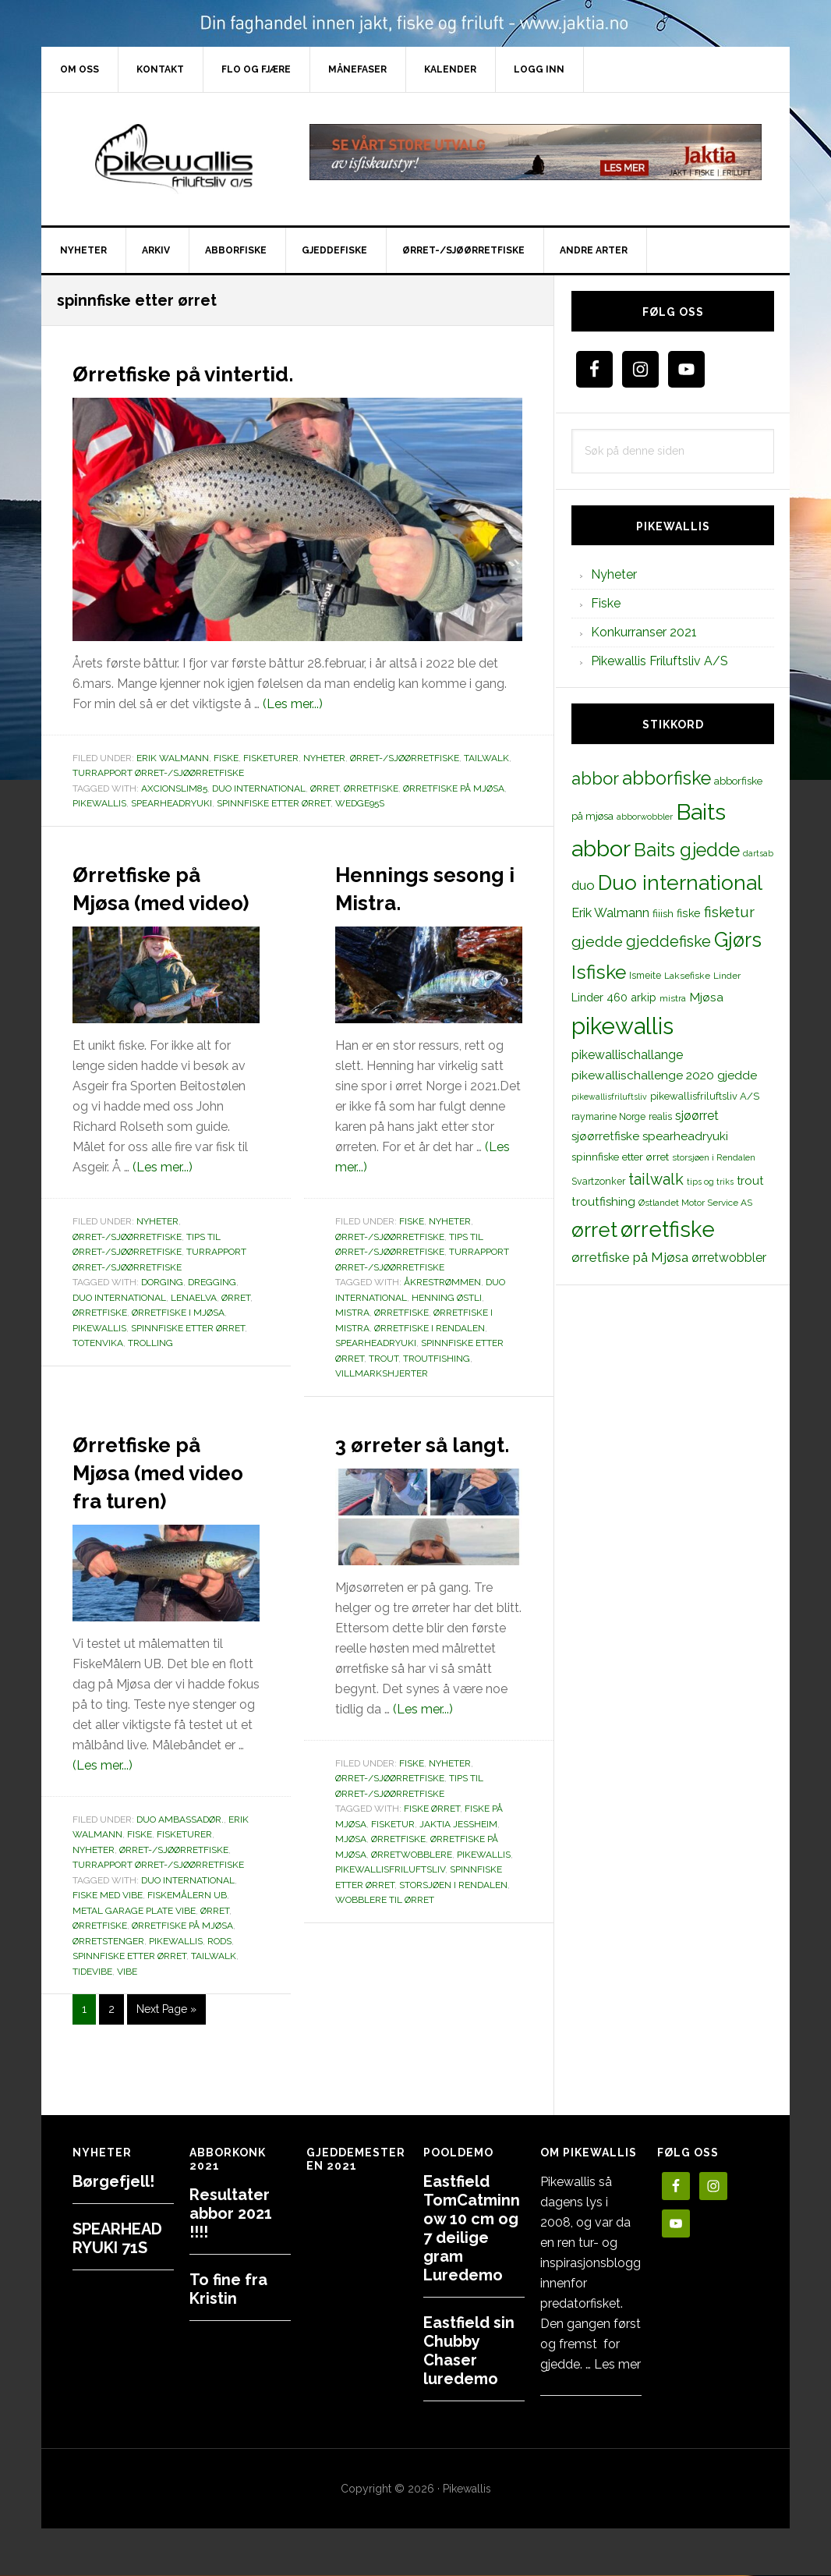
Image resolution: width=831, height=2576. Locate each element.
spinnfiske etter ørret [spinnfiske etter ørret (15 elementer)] (620, 1156)
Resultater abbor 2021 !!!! (230, 2213)
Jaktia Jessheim (458, 1880)
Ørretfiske (401, 1340)
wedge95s (359, 803)
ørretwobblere (411, 1910)
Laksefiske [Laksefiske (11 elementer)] (687, 975)
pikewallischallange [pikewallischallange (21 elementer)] (627, 1054)
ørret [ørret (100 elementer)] (594, 1230)
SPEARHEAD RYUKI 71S (117, 2238)
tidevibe (92, 2027)
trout (383, 1386)
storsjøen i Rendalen (453, 1941)
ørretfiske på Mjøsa (453, 788)
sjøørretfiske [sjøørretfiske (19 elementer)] (605, 1136)
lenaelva (194, 1325)
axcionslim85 (174, 788)
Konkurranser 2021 (644, 632)
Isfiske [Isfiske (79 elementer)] (598, 972)
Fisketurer (271, 758)
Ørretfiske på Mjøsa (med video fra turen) (159, 1512)
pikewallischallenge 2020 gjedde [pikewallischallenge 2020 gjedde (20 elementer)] (664, 1075)
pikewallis (99, 803)
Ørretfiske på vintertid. (222, 371)
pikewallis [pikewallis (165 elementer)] (622, 1026)
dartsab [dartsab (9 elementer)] (758, 853)
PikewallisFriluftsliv (173, 159)
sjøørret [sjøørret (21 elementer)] (697, 1115)
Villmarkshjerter (381, 1401)
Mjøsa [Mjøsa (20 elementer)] (706, 997)
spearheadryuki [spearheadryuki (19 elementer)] (685, 1136)
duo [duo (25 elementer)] (583, 885)
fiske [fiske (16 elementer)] (689, 913)
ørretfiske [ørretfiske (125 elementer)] (668, 1229)
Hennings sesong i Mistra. (400, 900)
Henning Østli (447, 1325)
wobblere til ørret (384, 1956)
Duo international (259, 788)
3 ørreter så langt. (412, 1484)
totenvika (97, 1371)
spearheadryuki (171, 803)
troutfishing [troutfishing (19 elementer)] (603, 1202)
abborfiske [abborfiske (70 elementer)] (666, 778)
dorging (162, 1310)
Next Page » (166, 2068)
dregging (212, 1310)
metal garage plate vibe (134, 1966)
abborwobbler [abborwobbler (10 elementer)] (645, 816)
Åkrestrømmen (442, 1310)
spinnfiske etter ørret (274, 803)
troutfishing (436, 1386)
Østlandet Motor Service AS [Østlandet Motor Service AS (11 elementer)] (695, 1202)
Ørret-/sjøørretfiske (404, 758)
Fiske (226, 758)
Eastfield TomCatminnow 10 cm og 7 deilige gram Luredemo (471, 2228)
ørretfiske (371, 788)
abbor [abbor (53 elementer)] (595, 778)
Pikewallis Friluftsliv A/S (659, 661)
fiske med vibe (107, 1951)
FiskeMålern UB (187, 1951)
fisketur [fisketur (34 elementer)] (729, 911)
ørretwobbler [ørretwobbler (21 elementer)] (728, 1257)
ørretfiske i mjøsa (178, 1340)
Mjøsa (350, 1895)
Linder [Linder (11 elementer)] (727, 975)
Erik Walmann (172, 758)
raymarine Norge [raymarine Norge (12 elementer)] (608, 1116)
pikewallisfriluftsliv (390, 1925)
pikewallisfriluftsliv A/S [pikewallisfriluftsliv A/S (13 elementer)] (704, 1096)
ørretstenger (108, 1997)
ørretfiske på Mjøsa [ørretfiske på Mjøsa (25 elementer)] (629, 1257)
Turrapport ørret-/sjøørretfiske (158, 772)
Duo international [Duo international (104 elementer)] (680, 882)
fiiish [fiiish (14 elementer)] (663, 913)
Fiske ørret (432, 1864)
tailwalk (213, 2012)
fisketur (393, 1880)
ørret (324, 788)
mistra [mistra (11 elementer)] (672, 998)
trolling (150, 1371)
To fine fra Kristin (228, 2289)
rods (219, 1997)
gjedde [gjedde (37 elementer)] (597, 942)
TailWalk (486, 758)
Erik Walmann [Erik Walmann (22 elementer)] (610, 912)
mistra (352, 1340)
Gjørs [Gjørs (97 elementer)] (738, 939)
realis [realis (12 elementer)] (660, 1116)
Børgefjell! (113, 2181)
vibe (127, 2027)
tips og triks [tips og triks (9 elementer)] (710, 1181)
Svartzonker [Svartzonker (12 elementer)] (598, 1181)
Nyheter (324, 758)
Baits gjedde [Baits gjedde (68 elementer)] (687, 850)
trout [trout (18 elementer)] (750, 1180)
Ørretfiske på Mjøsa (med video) (159, 900)
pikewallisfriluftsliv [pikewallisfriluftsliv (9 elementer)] (609, 1096)
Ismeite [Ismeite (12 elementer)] (645, 975)
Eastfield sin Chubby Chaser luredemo (469, 2350)
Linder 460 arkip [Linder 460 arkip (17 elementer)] (613, 997)
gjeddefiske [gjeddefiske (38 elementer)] (668, 941)
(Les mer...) (293, 703)
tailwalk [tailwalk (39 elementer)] (656, 1179)
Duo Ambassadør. (180, 1875)
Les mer (617, 2364)
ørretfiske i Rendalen (429, 1356)
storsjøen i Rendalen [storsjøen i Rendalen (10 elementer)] (713, 1157)
